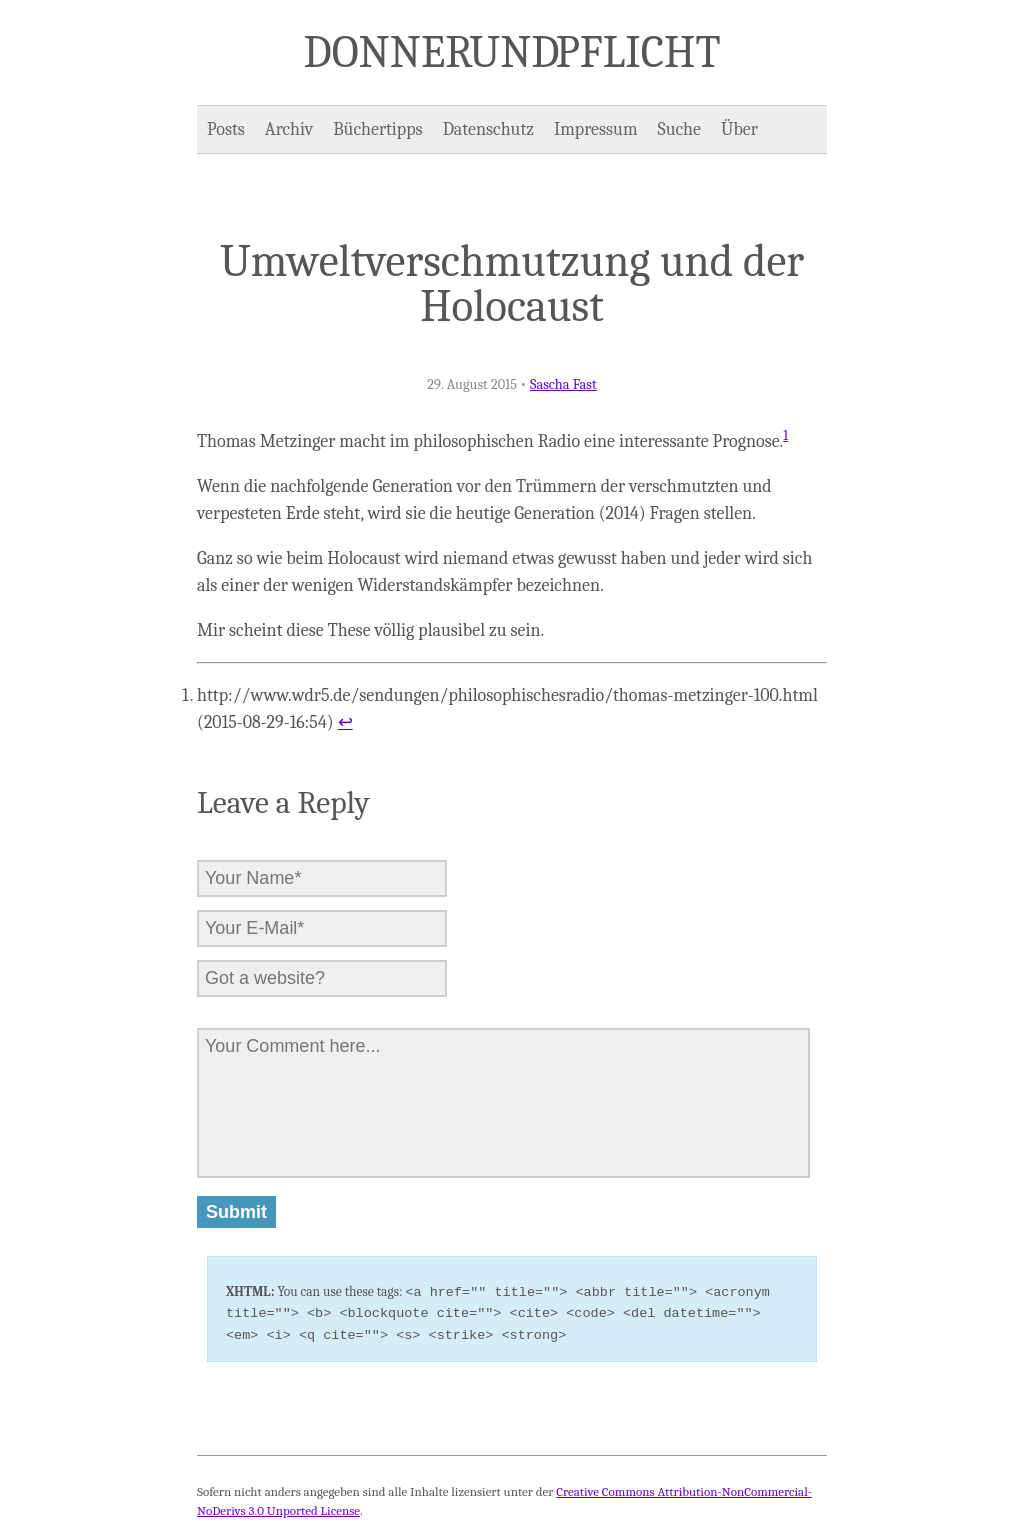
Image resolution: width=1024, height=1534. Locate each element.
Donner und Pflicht (512, 52)
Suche (679, 129)
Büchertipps (377, 129)
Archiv (289, 129)
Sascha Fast (563, 384)
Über (739, 129)
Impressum (596, 129)
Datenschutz (488, 129)
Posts (226, 129)
